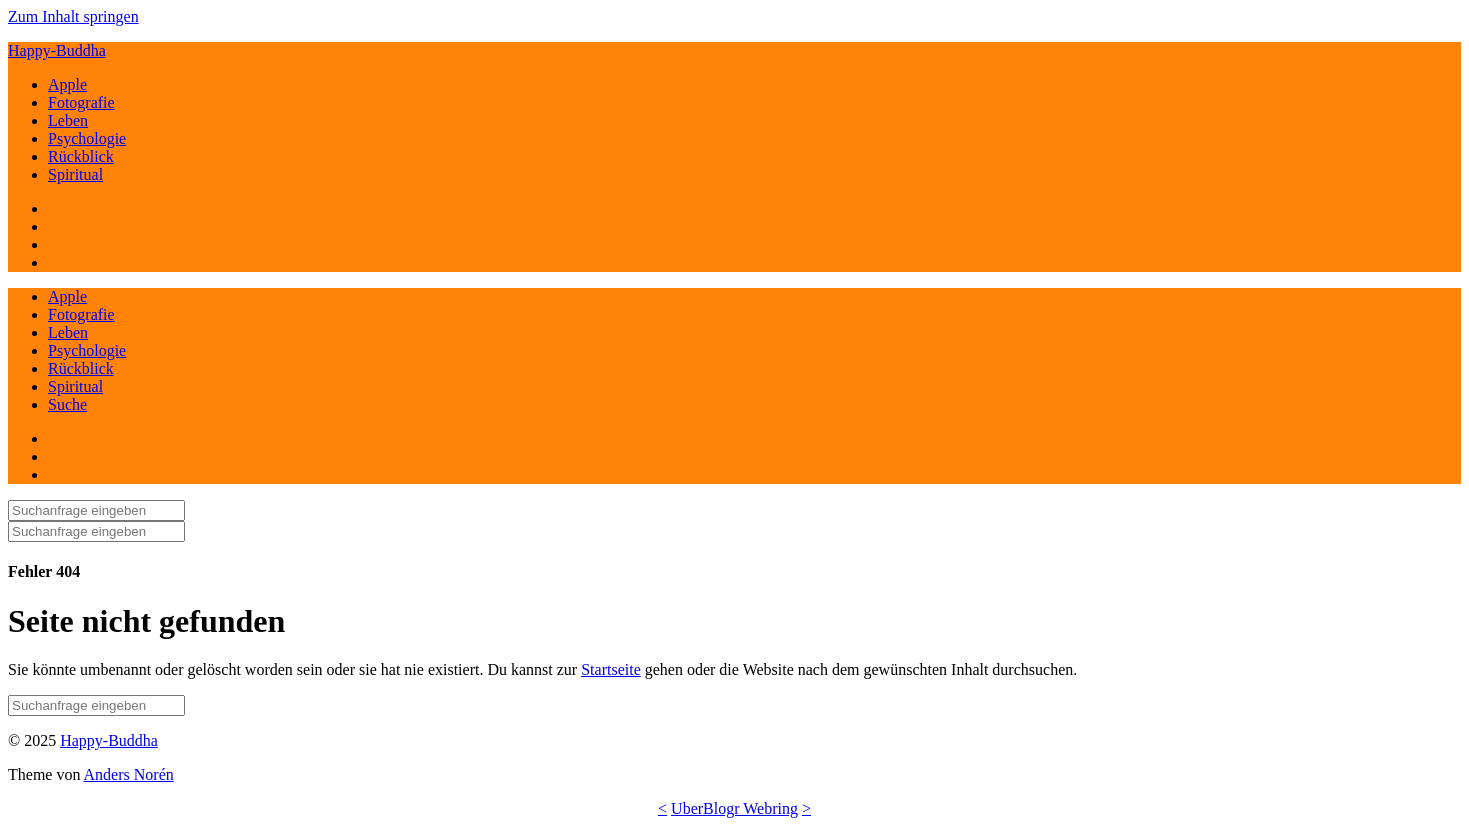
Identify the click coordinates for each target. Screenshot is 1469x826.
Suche (67, 404)
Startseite (611, 669)
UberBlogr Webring (734, 808)
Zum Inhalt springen (73, 16)
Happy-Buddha (57, 50)
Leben (68, 120)
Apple (67, 84)
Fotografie (81, 102)
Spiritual (75, 174)
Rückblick (81, 156)
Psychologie (87, 138)
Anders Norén (129, 774)
